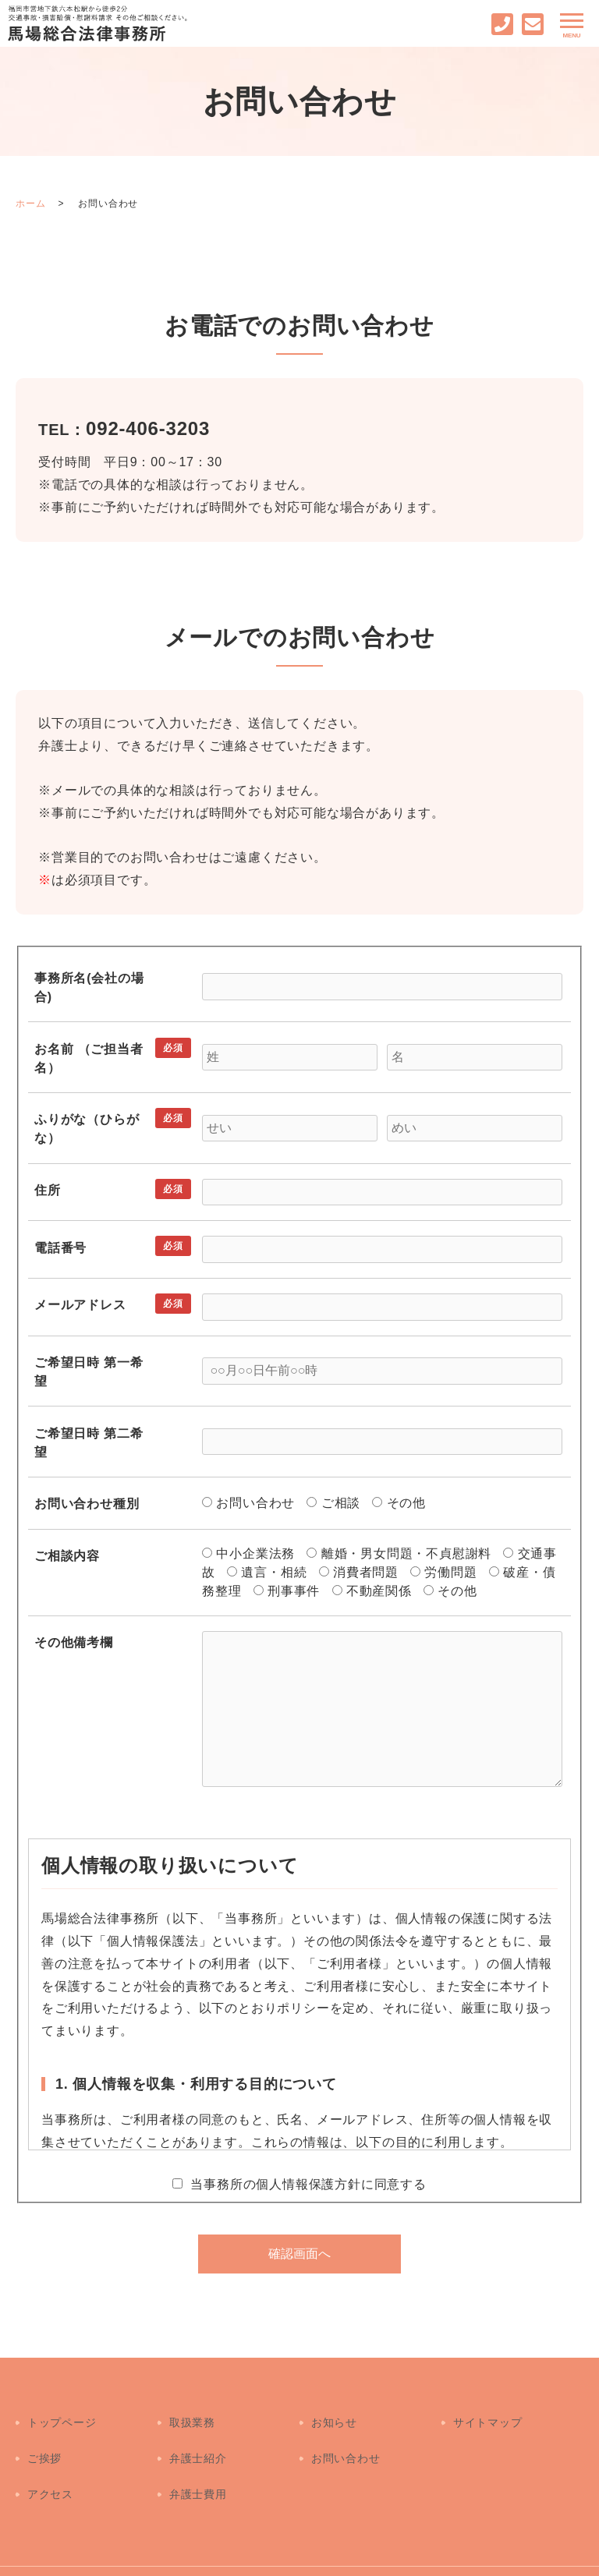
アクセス (50, 2459)
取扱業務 (191, 2415)
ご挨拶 (44, 2437)
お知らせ (333, 2415)
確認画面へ (299, 2253)
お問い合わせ (345, 2437)
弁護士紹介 (197, 2437)
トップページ (61, 2415)
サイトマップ (487, 2415)
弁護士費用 (197, 2459)
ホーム (30, 203)
